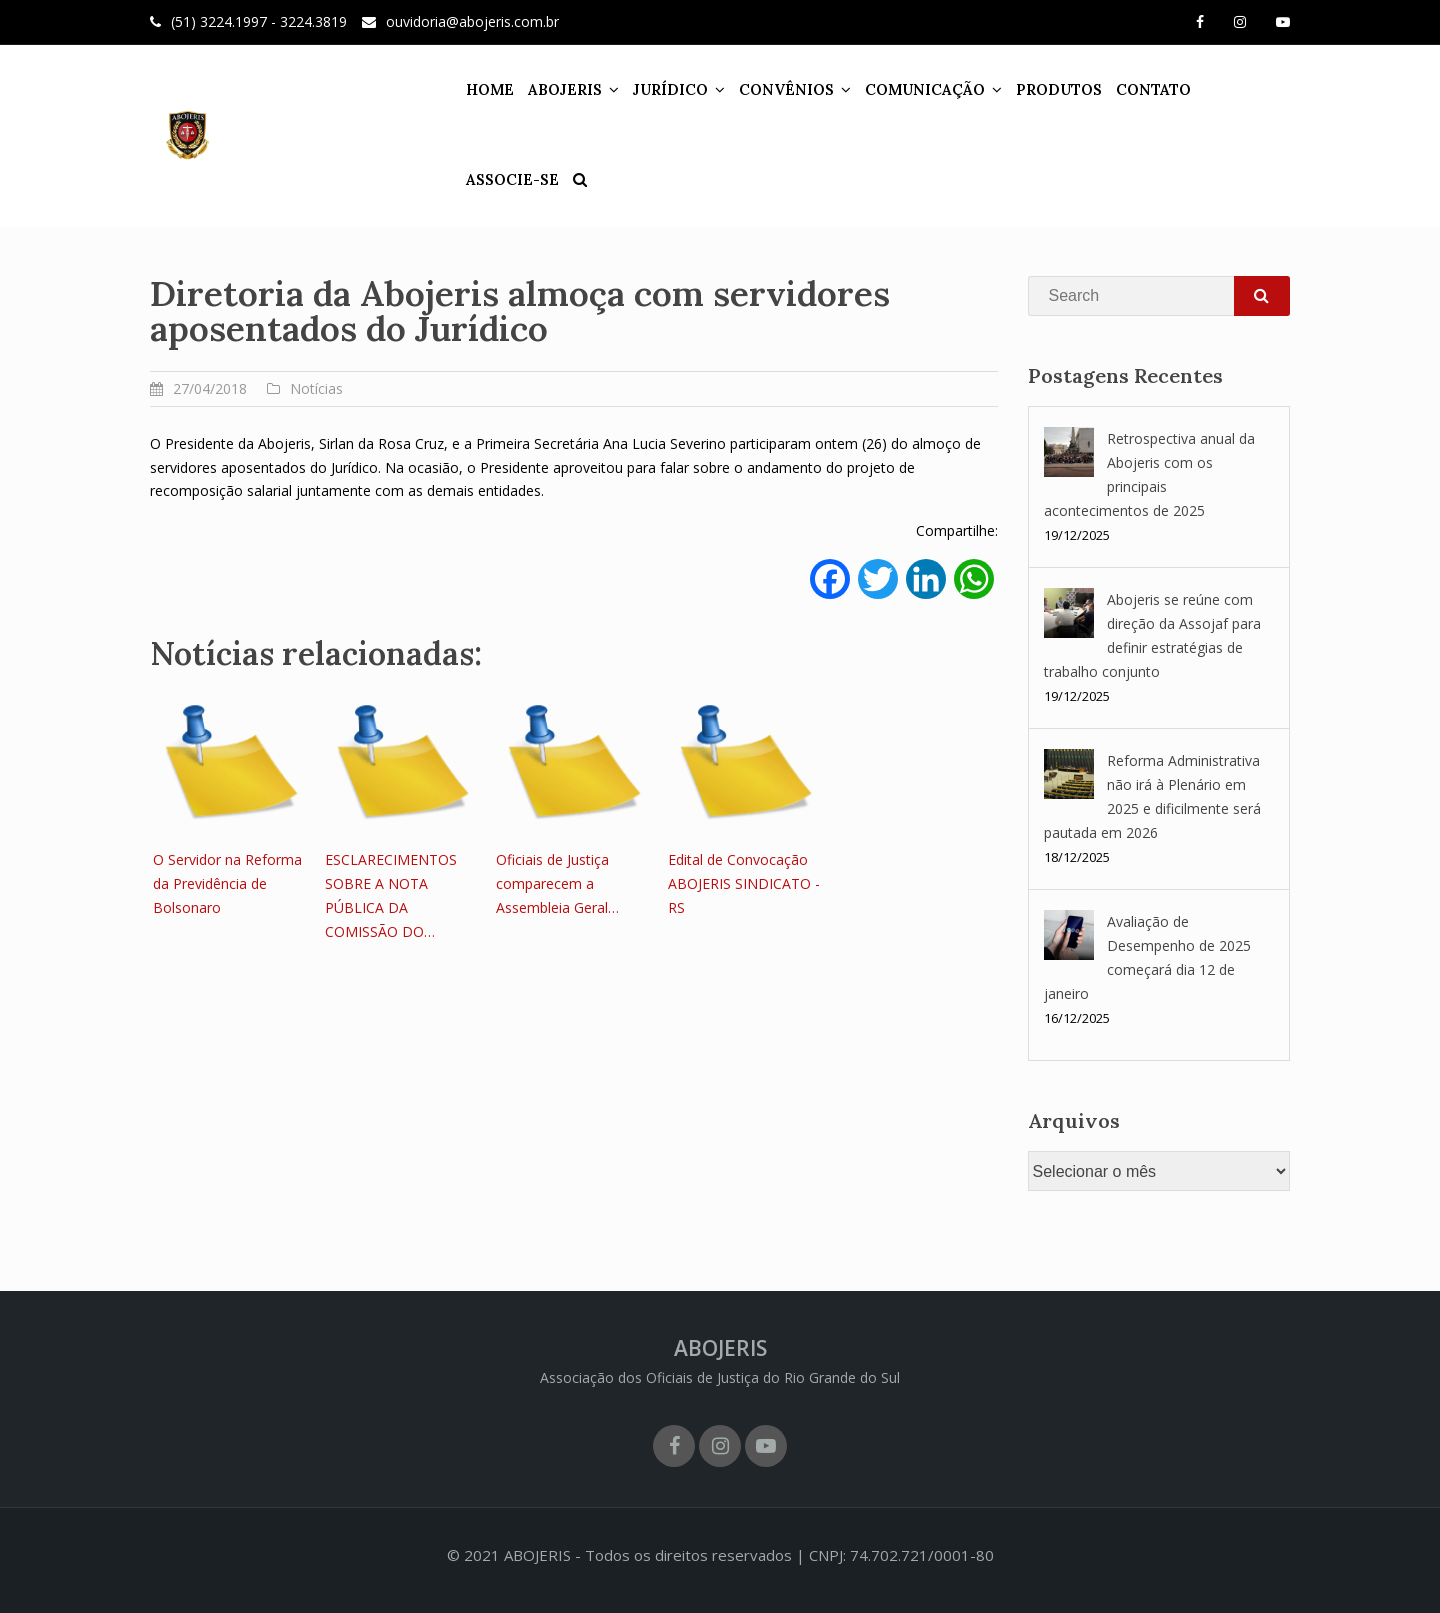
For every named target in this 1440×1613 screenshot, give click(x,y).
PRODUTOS (1041, 89)
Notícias (316, 388)
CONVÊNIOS (768, 89)
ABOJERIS (547, 89)
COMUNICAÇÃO (907, 89)
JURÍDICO (652, 89)
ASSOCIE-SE (1233, 89)
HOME (472, 89)
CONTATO (1135, 89)
